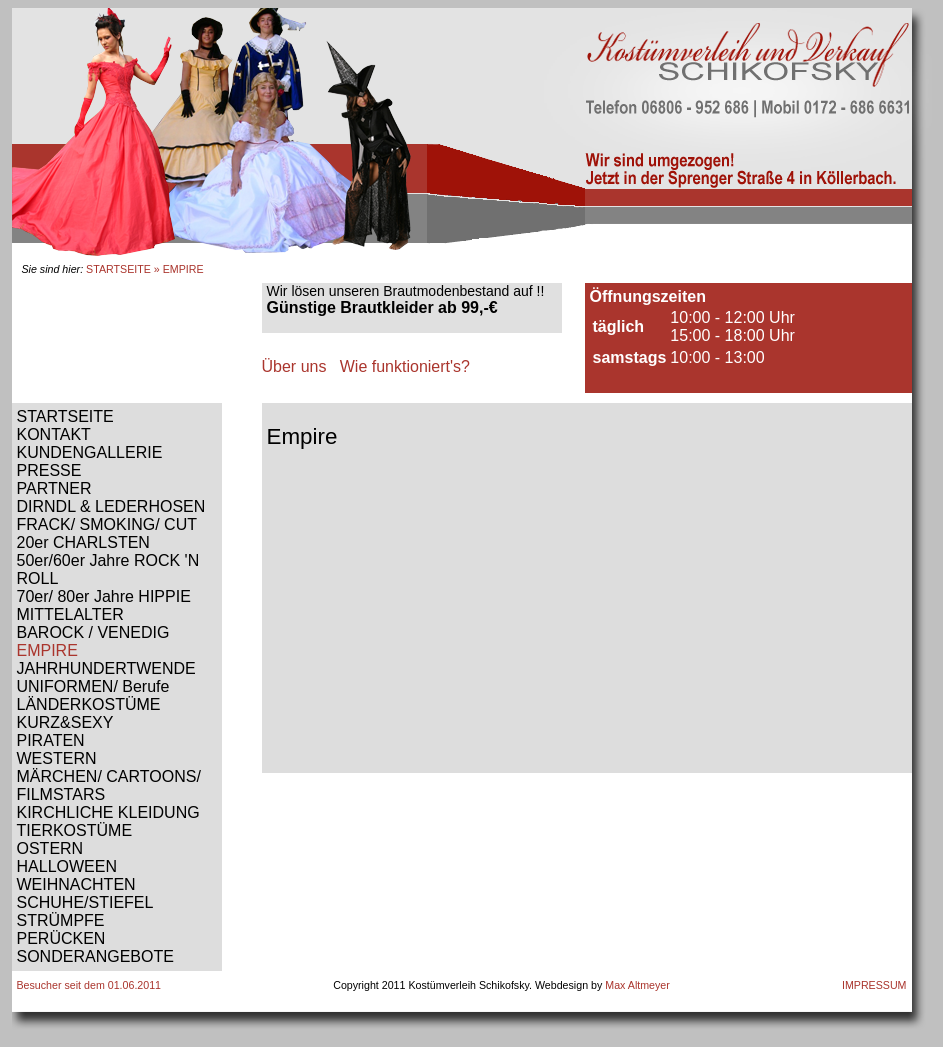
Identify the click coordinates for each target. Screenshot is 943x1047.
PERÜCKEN (61, 938)
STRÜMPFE (61, 920)
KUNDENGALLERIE (90, 452)
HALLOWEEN (67, 866)
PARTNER (54, 488)
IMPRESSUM (874, 985)
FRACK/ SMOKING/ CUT (107, 524)
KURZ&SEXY (65, 722)
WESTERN (57, 758)
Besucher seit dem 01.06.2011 (89, 985)
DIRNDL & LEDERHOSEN (111, 506)
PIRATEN (51, 740)
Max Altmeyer (637, 985)
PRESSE (49, 470)
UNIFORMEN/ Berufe (93, 686)
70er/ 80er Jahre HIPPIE (104, 596)
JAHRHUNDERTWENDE (106, 668)
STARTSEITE (118, 269)
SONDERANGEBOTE (95, 956)
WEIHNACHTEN (76, 884)
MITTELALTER (70, 614)
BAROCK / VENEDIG (93, 632)
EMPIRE (47, 650)
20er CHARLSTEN (83, 542)
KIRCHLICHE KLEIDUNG (108, 812)
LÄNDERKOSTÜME (89, 704)
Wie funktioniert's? (405, 366)
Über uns (294, 366)
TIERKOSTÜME (75, 830)
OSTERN (50, 848)
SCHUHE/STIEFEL (85, 902)
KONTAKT (54, 434)
